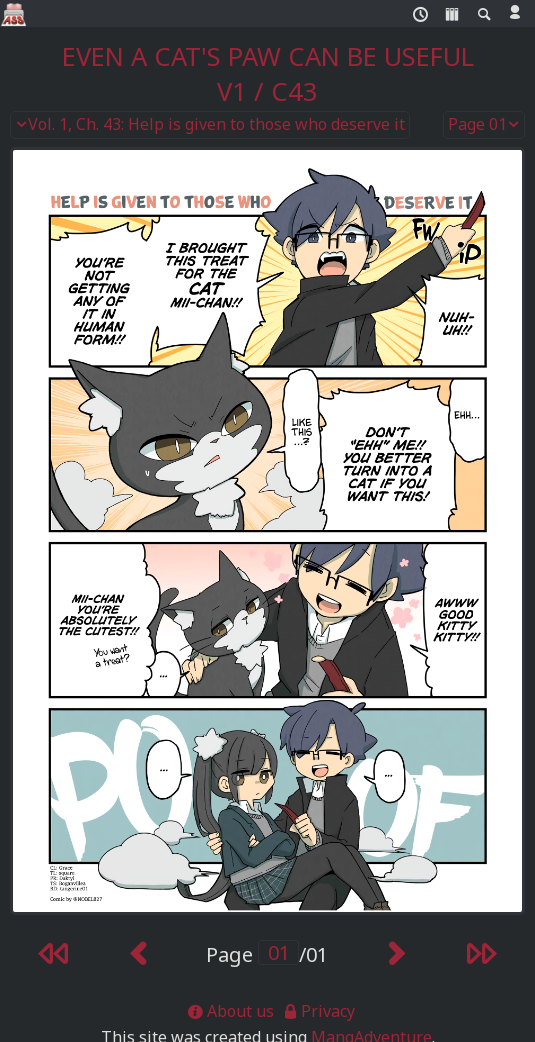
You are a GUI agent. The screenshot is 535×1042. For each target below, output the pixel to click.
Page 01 (484, 125)
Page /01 (267, 954)
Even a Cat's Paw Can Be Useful (268, 56)
